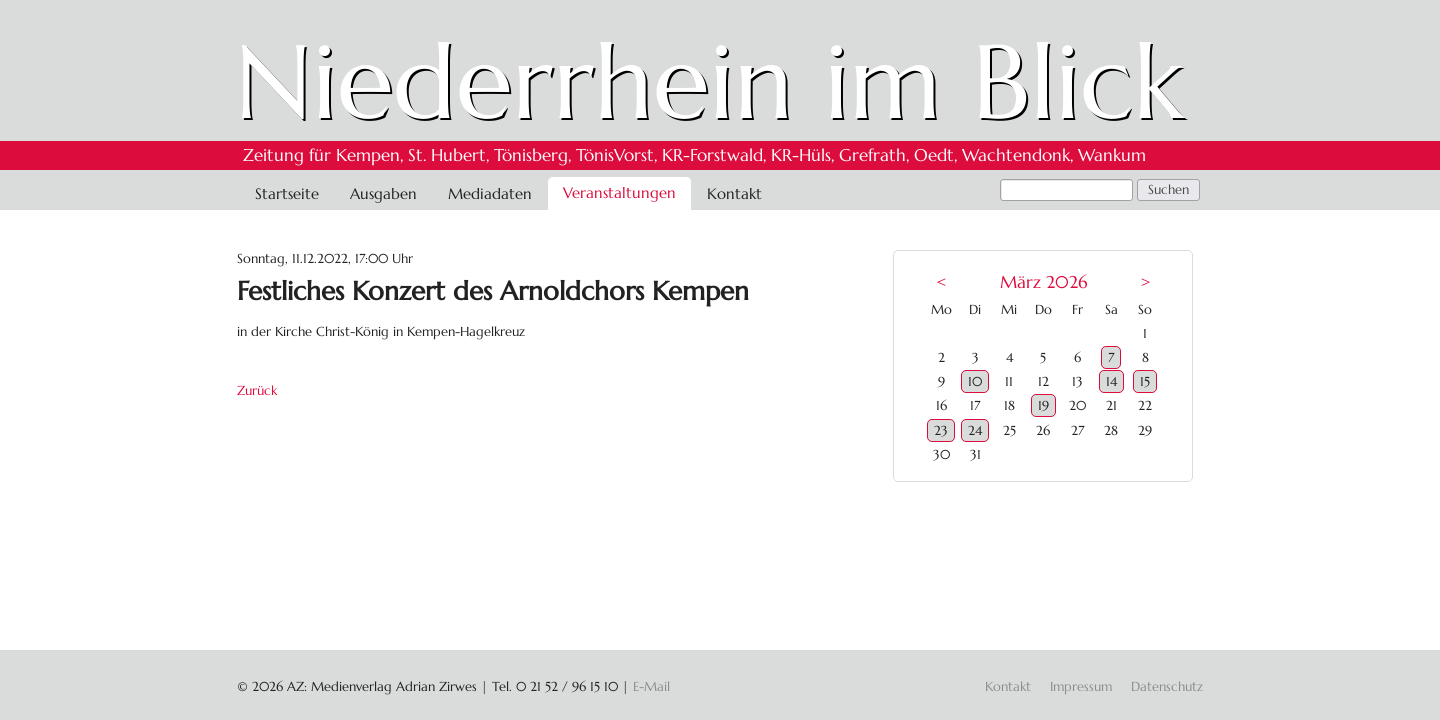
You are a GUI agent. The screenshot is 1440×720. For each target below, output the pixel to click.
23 (941, 430)
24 (975, 430)
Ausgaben (383, 193)
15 (1145, 381)
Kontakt (734, 193)
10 (975, 381)
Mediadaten (490, 193)
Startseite (287, 193)
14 (1111, 381)
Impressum (1081, 686)
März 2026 (1043, 282)
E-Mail (651, 686)
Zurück (257, 390)
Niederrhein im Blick (709, 82)
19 (1043, 405)
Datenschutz (1167, 686)
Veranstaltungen (619, 192)
